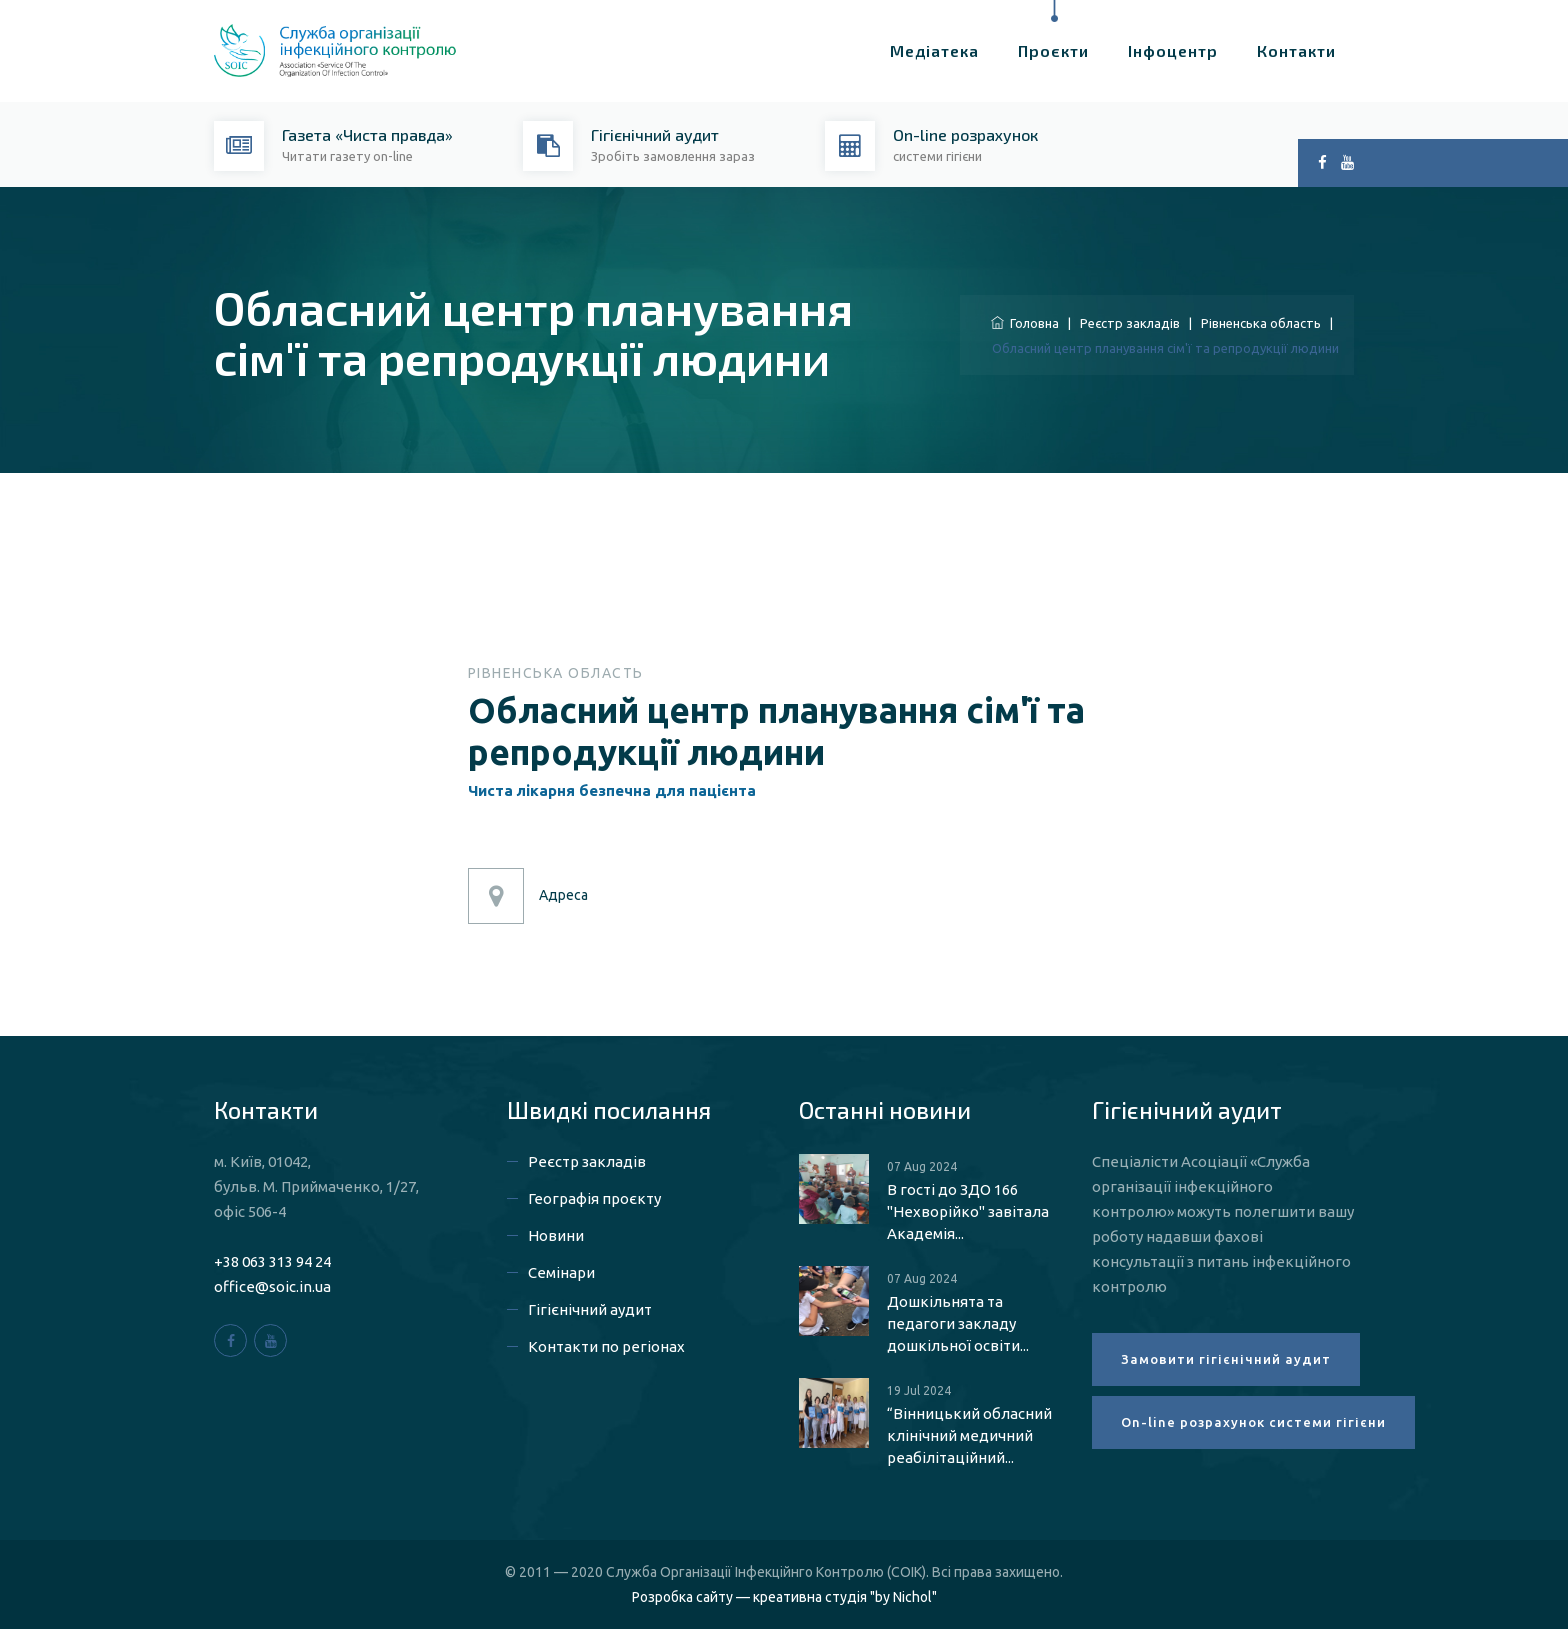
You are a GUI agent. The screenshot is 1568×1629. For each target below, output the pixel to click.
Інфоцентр (1173, 50)
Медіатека (934, 50)
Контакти (1296, 50)
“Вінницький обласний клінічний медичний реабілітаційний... (969, 1435)
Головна (1025, 323)
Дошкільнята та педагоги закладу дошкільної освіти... (958, 1323)
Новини (556, 1235)
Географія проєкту (594, 1198)
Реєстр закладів (1130, 323)
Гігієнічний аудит (590, 1309)
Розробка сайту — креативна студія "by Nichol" (784, 1597)
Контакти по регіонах (606, 1346)
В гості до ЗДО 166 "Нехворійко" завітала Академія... (968, 1211)
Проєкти (1053, 50)
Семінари (561, 1272)
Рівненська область (1261, 323)
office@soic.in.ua (272, 1286)
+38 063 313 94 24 (272, 1261)
